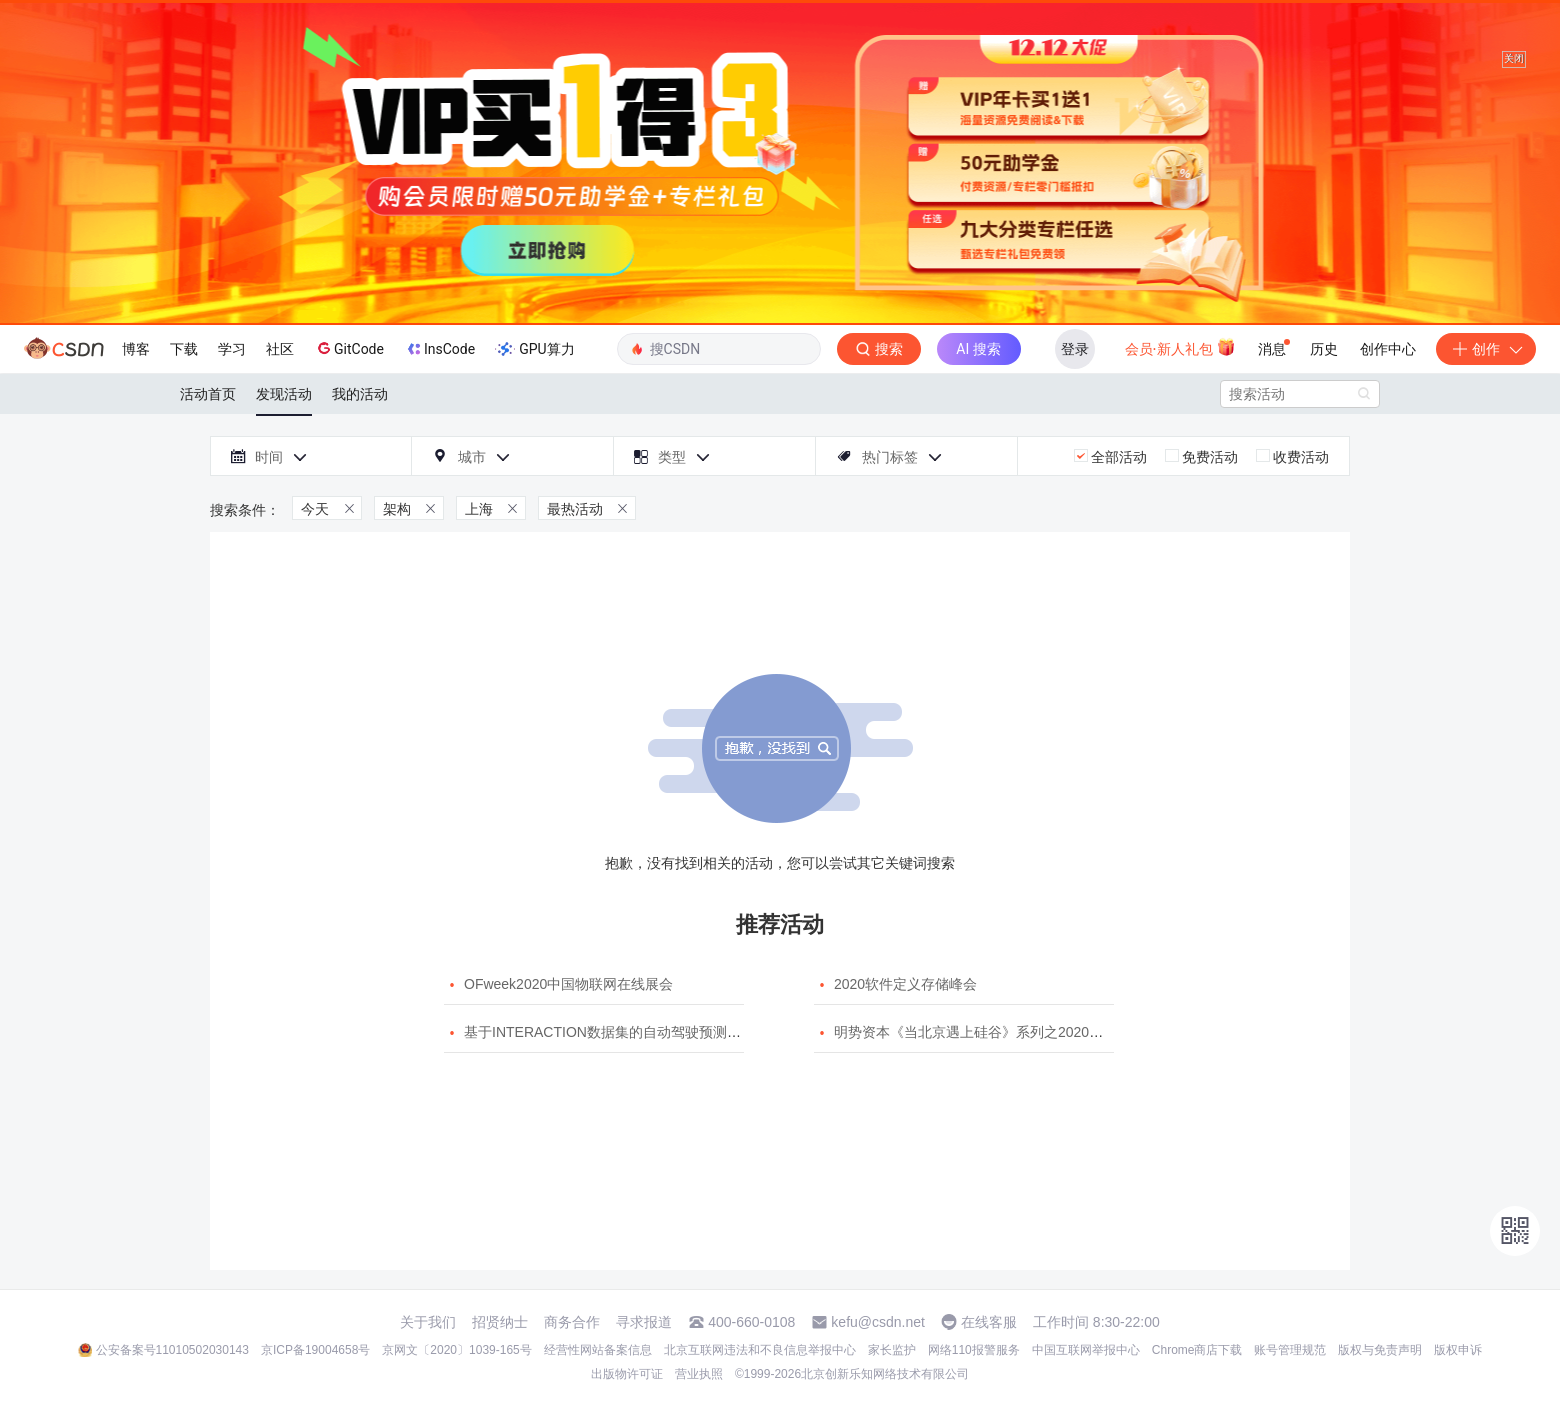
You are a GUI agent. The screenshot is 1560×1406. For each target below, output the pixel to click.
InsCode (439, 349)
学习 (232, 349)
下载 (184, 349)
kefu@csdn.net (878, 1322)
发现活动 (284, 394)
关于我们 (428, 1322)
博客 (136, 349)
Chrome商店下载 (1197, 1350)
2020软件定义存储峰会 (905, 984)
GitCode (349, 348)
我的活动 (360, 394)
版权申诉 (1458, 1350)
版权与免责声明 (1380, 1350)
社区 (280, 349)
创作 (1486, 349)
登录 (1075, 349)
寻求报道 (644, 1322)
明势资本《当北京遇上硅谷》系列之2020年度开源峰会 (1003, 1032)
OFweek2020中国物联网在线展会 (568, 984)
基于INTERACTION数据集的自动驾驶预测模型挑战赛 (630, 1032)
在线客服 (989, 1322)
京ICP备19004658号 (315, 1350)
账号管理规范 (1290, 1350)
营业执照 (699, 1374)
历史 (1324, 349)
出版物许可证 (627, 1374)
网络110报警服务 (974, 1350)
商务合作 (572, 1322)
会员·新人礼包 (1180, 347)
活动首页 (208, 394)
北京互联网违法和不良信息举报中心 (760, 1350)
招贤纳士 (500, 1322)
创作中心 (1388, 349)
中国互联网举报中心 (1086, 1350)
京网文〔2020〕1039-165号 (456, 1350)
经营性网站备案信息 (598, 1350)
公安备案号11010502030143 (172, 1350)
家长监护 (892, 1350)
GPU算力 (534, 349)
